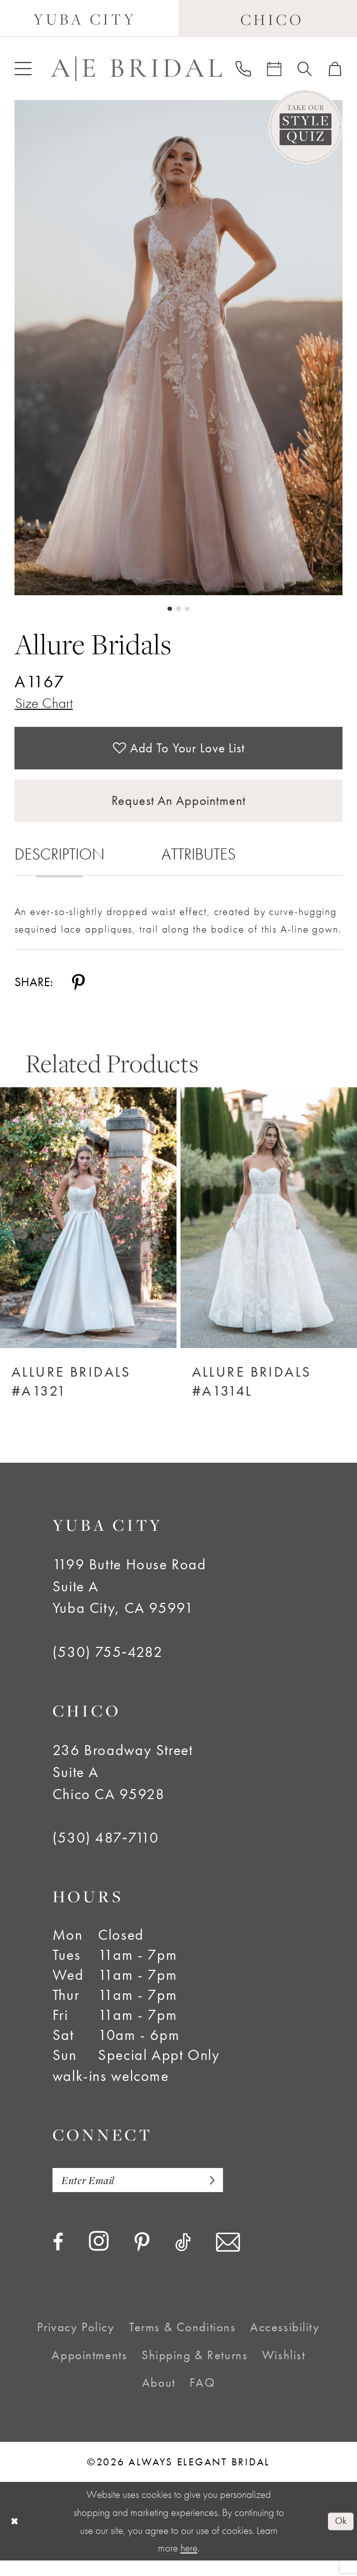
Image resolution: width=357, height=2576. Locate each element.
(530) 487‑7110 (105, 1851)
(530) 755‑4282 (107, 1664)
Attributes (199, 867)
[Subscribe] (224, 2194)
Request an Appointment (178, 811)
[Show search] (305, 69)
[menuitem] (22, 68)
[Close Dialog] (16, 2537)
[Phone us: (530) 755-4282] (243, 69)
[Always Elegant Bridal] (136, 69)
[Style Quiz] (305, 127)
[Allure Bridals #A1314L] (268, 1231)
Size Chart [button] (46, 704)
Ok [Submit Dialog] (339, 2536)
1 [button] (169, 609)
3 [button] (187, 609)
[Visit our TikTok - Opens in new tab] (182, 2258)
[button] (22, 68)
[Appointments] (274, 69)
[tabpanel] (179, 347)
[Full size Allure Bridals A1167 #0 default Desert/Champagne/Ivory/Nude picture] (179, 347)
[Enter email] (146, 2194)
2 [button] (178, 609)
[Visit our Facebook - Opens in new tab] (58, 2258)
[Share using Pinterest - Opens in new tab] (78, 995)
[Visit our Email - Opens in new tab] (228, 2258)
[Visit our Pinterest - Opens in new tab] (142, 2259)
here (189, 2563)
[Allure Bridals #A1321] (88, 1231)
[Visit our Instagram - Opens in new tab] (98, 2257)
